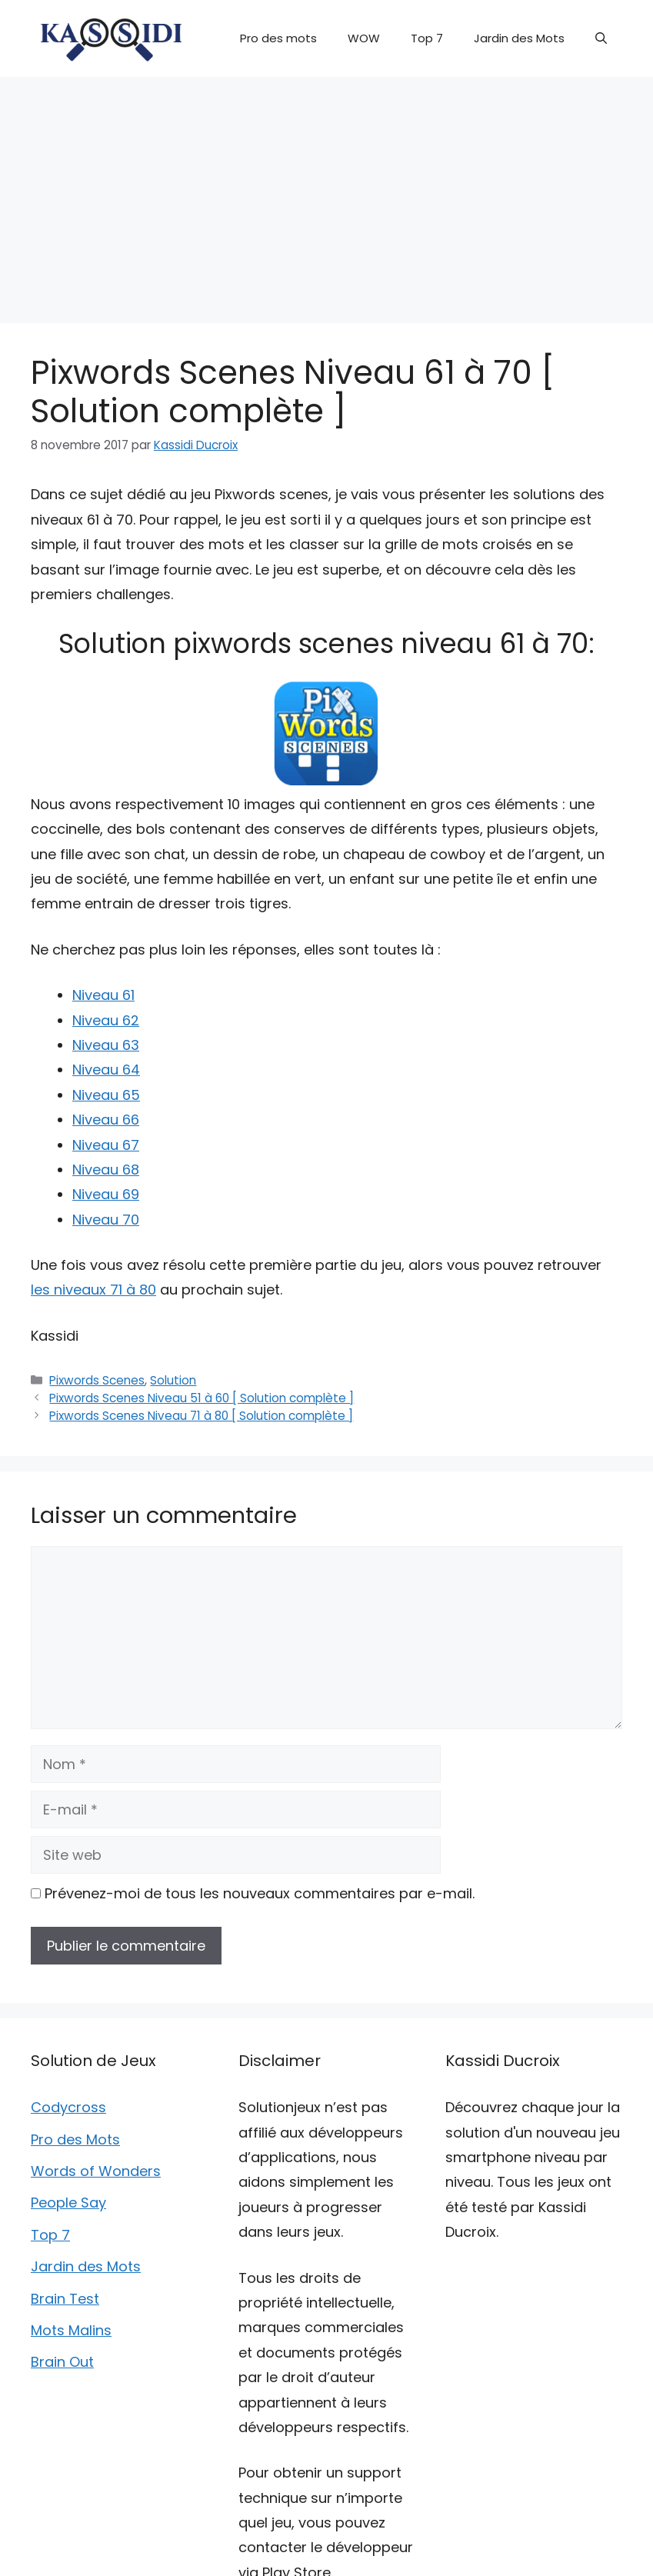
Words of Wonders (96, 2171)
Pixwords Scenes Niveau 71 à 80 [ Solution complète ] (201, 1416)
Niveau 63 (105, 1045)
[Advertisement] (326, 192)
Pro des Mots (75, 2139)
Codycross (68, 2107)
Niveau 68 (105, 1169)
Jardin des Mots (519, 38)
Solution (173, 1380)
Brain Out (62, 2361)
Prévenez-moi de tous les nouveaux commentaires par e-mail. (260, 1893)
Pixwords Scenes (97, 1380)
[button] (601, 38)
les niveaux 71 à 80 (93, 1289)
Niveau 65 (106, 1095)
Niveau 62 (105, 1020)
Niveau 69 (105, 1194)
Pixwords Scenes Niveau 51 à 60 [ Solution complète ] (201, 1398)
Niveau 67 (105, 1145)
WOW (364, 38)
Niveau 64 (106, 1069)
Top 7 (427, 38)
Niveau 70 (105, 1219)
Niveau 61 (103, 995)
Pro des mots (278, 38)
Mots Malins (71, 2330)
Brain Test (65, 2298)
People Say (68, 2202)
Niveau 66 (105, 1119)
